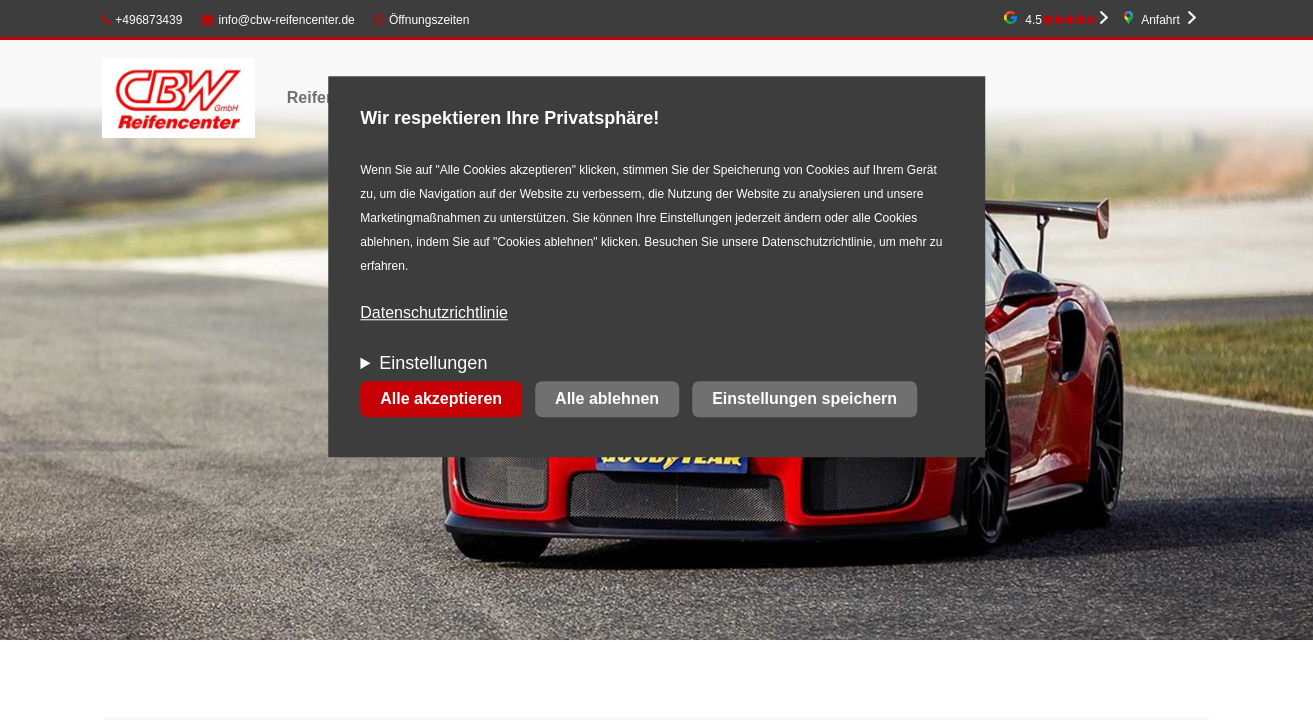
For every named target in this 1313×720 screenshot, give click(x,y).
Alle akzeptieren (441, 399)
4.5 (1061, 20)
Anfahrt (1160, 20)
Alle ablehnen (607, 399)
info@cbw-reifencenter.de (278, 20)
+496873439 (142, 20)
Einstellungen (433, 364)
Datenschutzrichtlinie (434, 313)
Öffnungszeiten (429, 20)
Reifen (311, 97)
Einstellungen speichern (804, 399)
